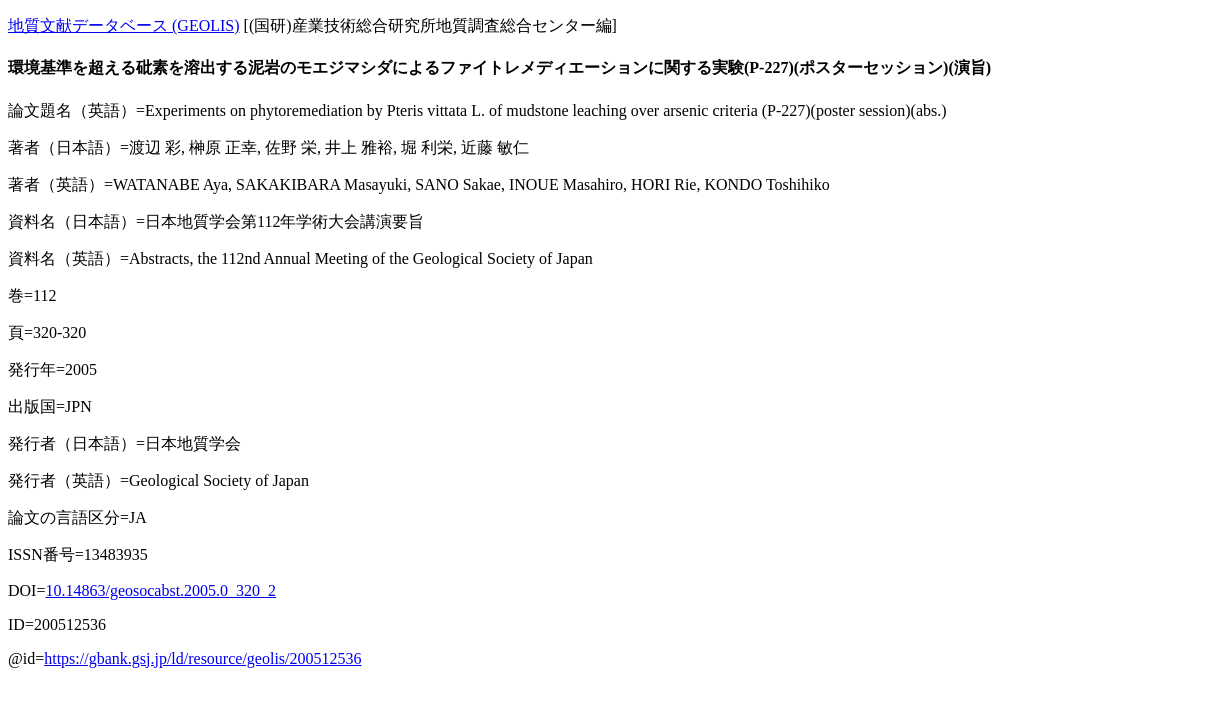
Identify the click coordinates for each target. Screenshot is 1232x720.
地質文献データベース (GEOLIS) (124, 25)
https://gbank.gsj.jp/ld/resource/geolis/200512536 (202, 658)
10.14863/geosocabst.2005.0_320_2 (160, 590)
